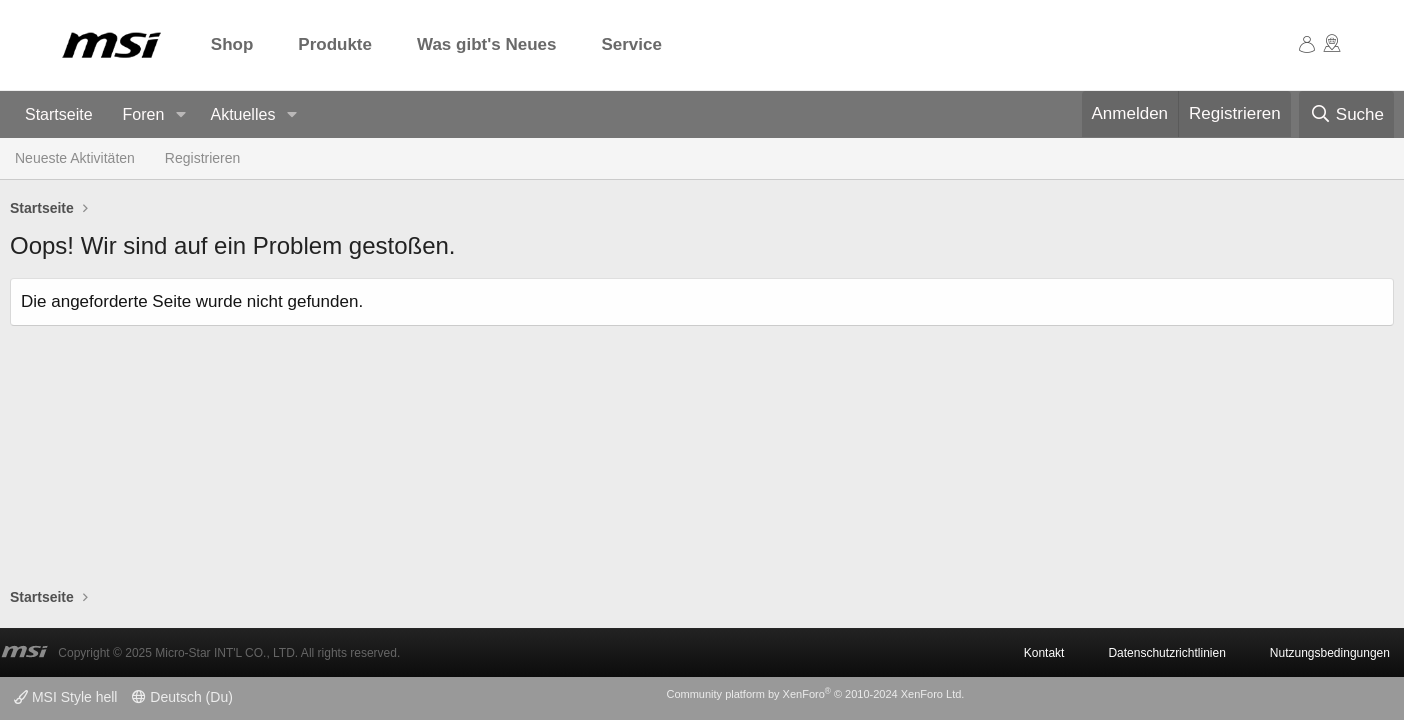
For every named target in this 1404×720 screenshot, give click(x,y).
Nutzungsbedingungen (1330, 653)
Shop (232, 44)
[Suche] (1346, 115)
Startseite (59, 114)
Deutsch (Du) (182, 697)
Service (631, 44)
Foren (144, 114)
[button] (180, 115)
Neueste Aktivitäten (75, 158)
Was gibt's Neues (486, 44)
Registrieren (202, 158)
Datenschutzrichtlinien (1166, 653)
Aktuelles (242, 114)
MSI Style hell (65, 697)
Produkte (335, 44)
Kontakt (1044, 653)
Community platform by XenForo (815, 694)
